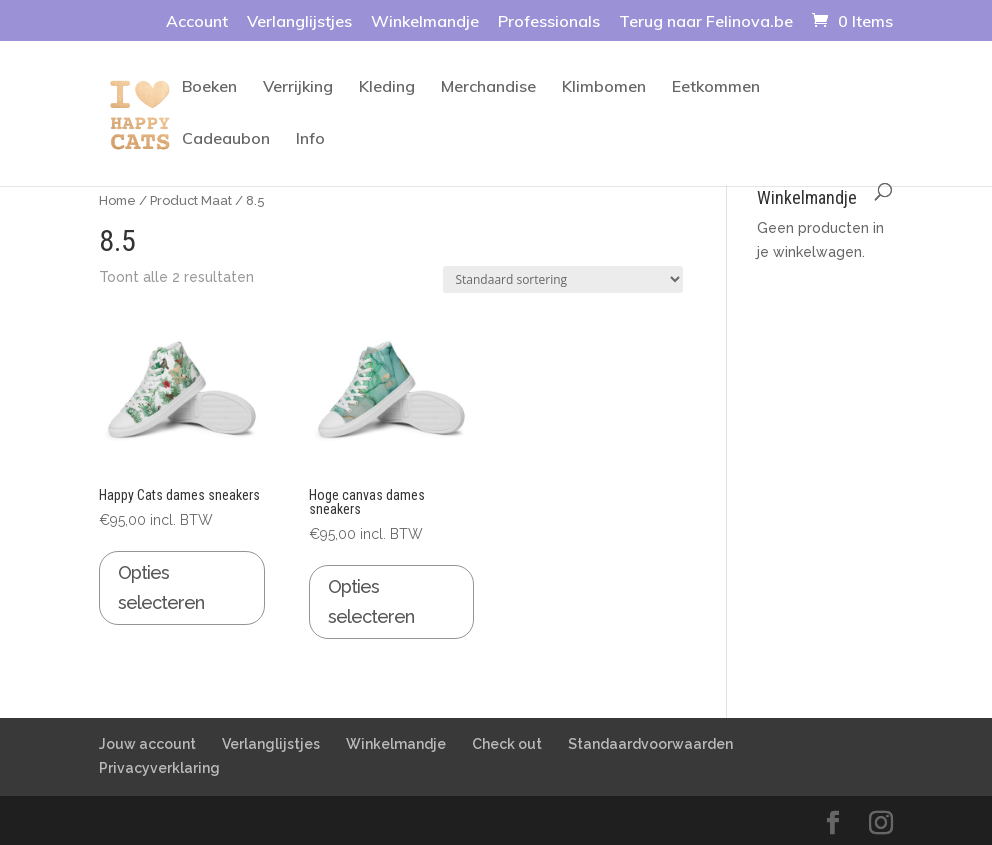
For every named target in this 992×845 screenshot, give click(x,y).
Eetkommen (716, 87)
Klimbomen (604, 87)
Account (197, 22)
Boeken (209, 87)
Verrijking (298, 87)
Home (117, 200)
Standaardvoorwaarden (650, 744)
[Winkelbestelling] (563, 279)
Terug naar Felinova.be (706, 22)
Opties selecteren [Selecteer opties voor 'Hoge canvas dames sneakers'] (371, 602)
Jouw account (147, 744)
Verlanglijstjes (299, 22)
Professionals (549, 22)
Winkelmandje (425, 22)
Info (310, 139)
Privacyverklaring (159, 768)
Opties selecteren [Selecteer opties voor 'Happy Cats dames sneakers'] (161, 588)
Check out (507, 744)
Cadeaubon (226, 139)
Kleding (387, 87)
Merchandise (488, 87)
